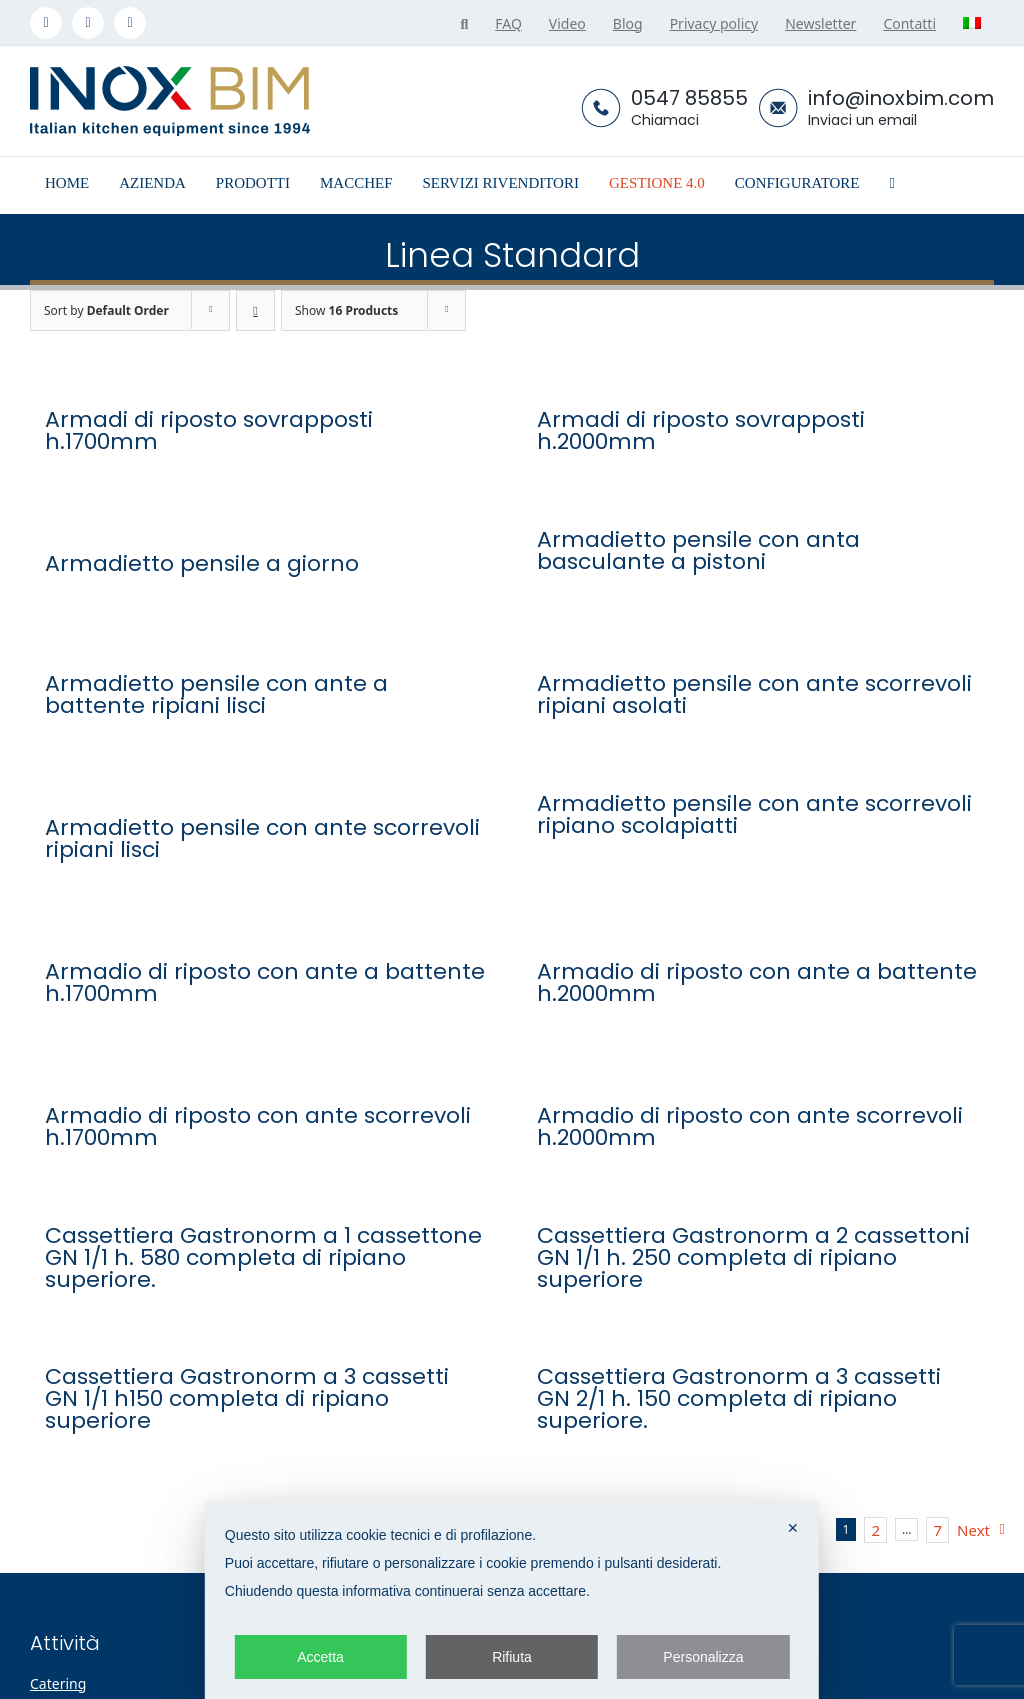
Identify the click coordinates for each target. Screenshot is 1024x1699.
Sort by (106, 310)
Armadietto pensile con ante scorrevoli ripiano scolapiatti (754, 815)
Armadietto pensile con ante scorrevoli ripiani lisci (262, 839)
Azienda (720, 1683)
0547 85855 (689, 98)
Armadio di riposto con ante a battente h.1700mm (265, 983)
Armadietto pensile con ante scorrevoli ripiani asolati (754, 695)
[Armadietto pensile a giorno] (266, 521)
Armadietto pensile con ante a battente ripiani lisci (216, 695)
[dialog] (512, 1600)
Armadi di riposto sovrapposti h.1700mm (209, 431)
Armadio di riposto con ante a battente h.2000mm (757, 983)
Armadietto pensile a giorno (202, 564)
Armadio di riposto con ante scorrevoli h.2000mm (750, 1127)
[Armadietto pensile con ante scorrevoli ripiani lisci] (266, 785)
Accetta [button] (320, 1657)
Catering (58, 1683)
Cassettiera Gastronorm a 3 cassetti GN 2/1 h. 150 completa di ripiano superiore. (739, 1399)
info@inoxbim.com (901, 98)
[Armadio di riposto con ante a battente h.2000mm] (758, 929)
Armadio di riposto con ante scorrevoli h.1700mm (258, 1127)
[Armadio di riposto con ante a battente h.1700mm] (266, 929)
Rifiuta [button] (512, 1657)
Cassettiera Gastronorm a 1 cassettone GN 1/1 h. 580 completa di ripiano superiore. (263, 1258)
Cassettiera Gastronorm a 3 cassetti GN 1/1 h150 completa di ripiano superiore (247, 1399)
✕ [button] (793, 1528)
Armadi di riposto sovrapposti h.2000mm (701, 431)
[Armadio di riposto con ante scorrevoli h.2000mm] (758, 1073)
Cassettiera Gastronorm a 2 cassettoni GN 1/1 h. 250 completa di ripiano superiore (753, 1258)
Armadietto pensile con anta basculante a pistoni (698, 551)
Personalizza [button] (703, 1657)
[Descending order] (255, 310)
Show (346, 310)
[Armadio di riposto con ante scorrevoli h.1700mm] (266, 1073)
